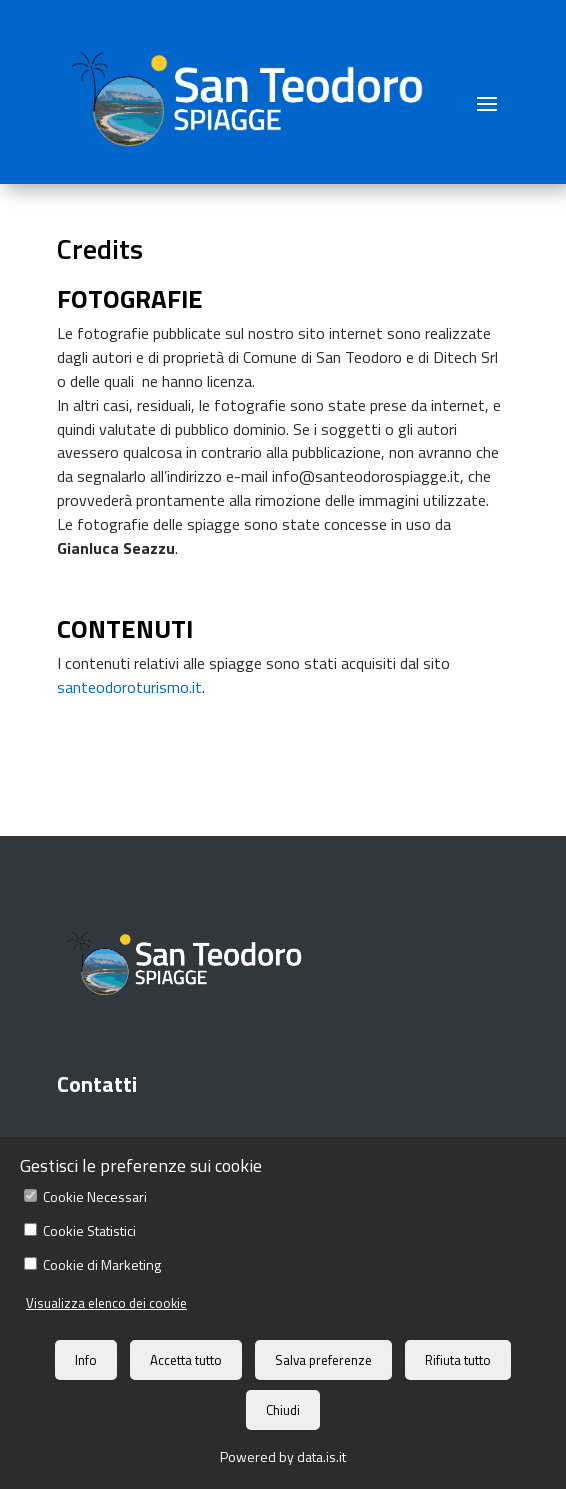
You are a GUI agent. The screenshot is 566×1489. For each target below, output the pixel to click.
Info (86, 1360)
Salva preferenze (323, 1360)
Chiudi (283, 1410)
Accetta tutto (186, 1360)
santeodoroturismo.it (129, 687)
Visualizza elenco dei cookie (106, 1303)
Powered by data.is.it (283, 1456)
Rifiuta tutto (458, 1360)
